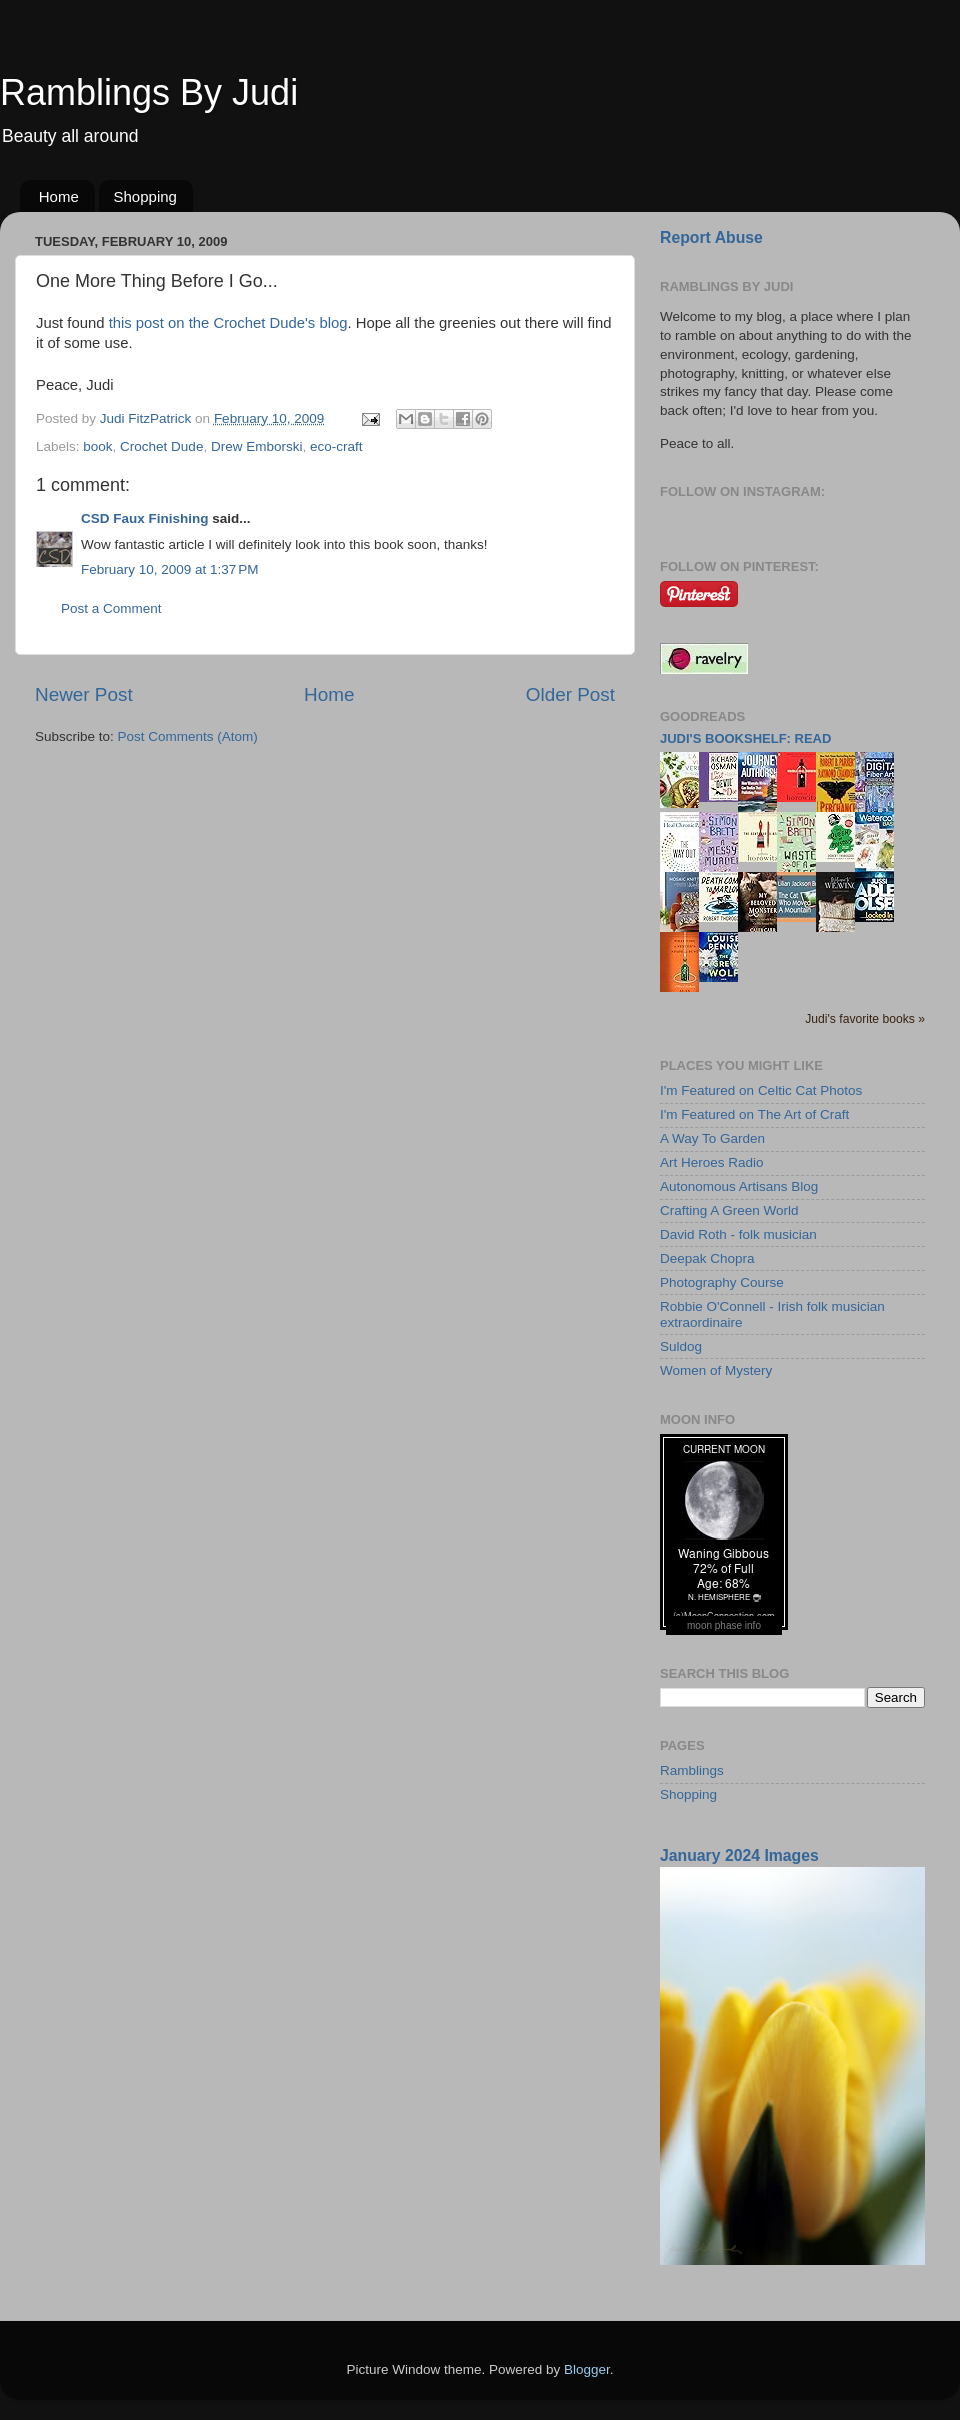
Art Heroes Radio (712, 1162)
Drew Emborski (257, 446)
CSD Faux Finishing (145, 518)
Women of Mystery (716, 1370)
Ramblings (692, 1770)
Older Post (570, 694)
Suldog (681, 1346)
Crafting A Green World (729, 1210)
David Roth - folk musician (738, 1234)
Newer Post (84, 694)
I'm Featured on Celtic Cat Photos (761, 1090)
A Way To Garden (712, 1138)
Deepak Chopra (707, 1258)
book (97, 446)
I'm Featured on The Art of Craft (754, 1114)
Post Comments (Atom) (188, 736)
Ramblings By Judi (149, 92)
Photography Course (722, 1282)
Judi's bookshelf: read (745, 738)
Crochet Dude (161, 446)
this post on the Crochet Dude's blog (228, 323)
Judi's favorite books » (865, 1019)
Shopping (145, 196)
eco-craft (336, 446)
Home (59, 196)
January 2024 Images (739, 1855)
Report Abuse (711, 237)
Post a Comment (111, 608)
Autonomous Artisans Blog (739, 1186)
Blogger (587, 2369)
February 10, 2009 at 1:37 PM (169, 569)
